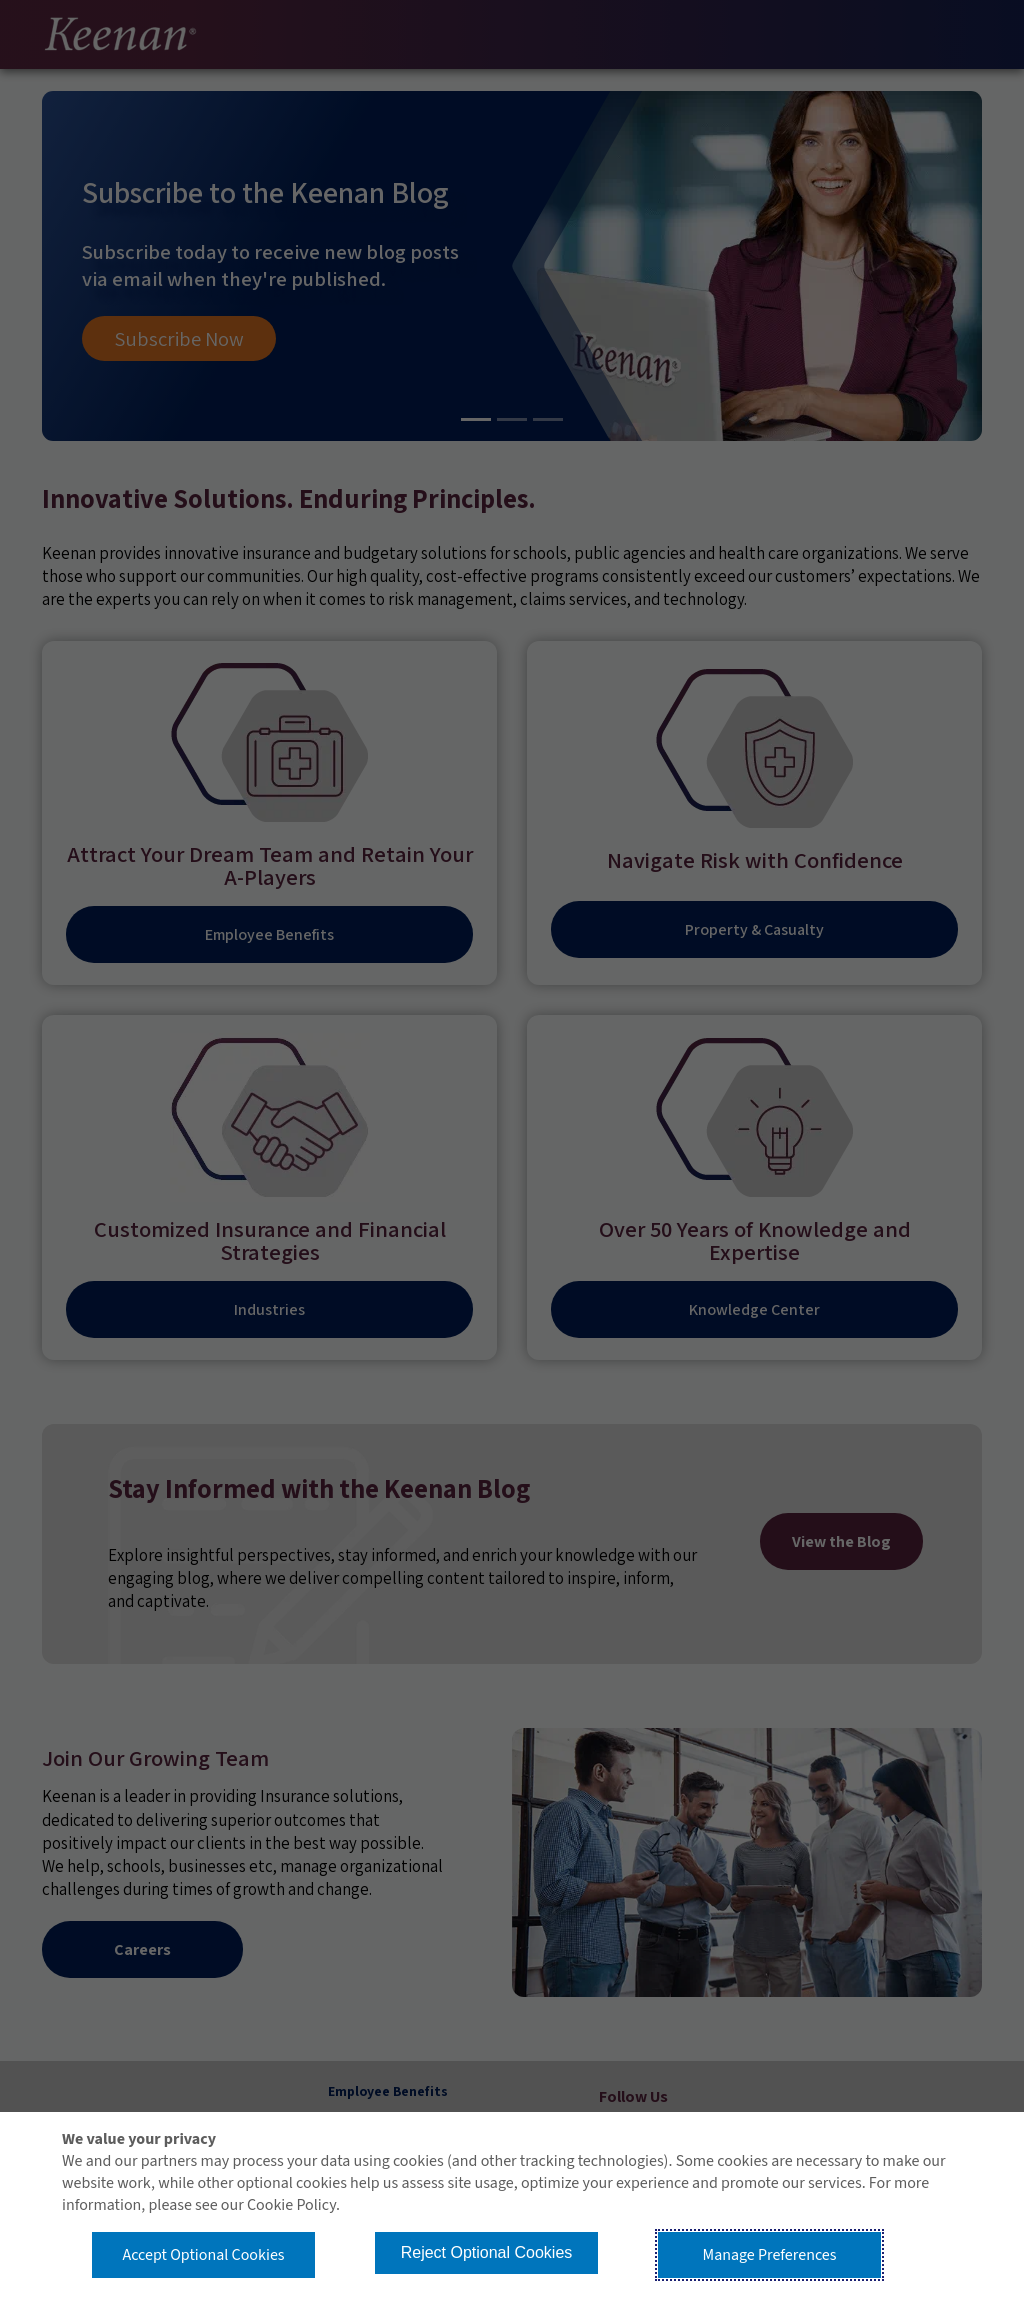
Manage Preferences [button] (770, 2255)
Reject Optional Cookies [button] (487, 2252)
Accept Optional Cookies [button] (203, 2255)
